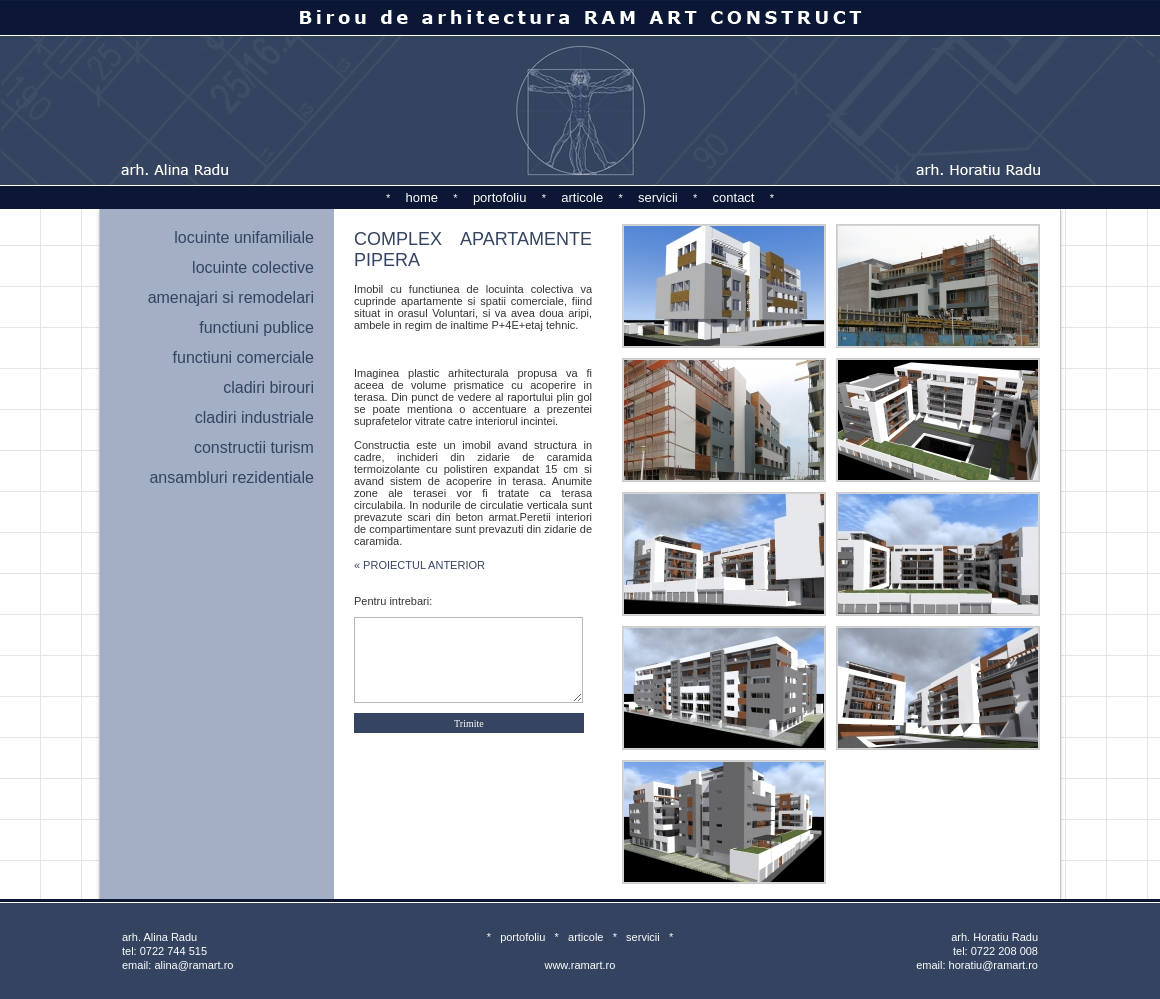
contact (734, 197)
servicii (658, 197)
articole (582, 197)
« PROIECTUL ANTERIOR (419, 565)
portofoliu (499, 197)
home (422, 197)
